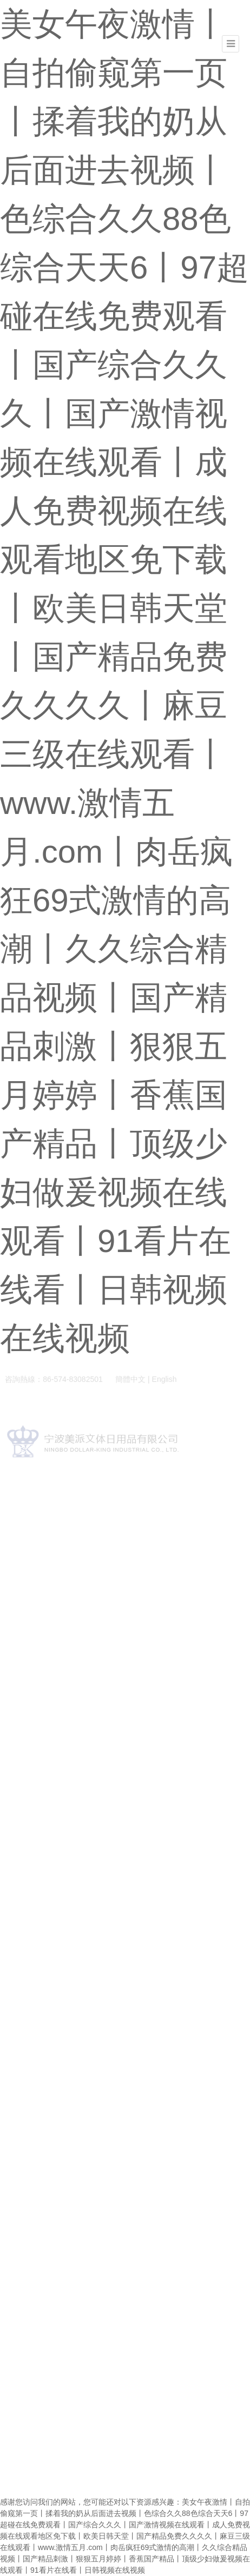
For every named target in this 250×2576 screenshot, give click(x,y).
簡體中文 (130, 1381)
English (164, 1381)
